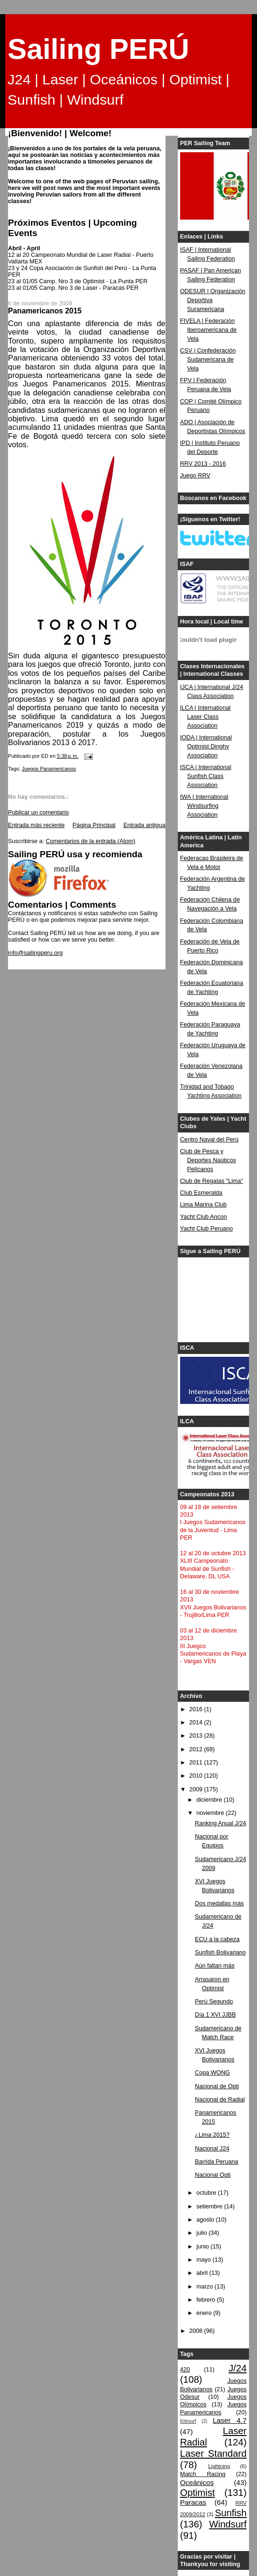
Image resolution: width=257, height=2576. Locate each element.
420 (185, 2369)
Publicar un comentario (38, 812)
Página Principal (94, 825)
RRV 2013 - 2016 (203, 463)
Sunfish (231, 2513)
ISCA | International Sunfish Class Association (205, 776)
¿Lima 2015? (212, 2135)
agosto (206, 2219)
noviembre (210, 1813)
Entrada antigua (145, 825)
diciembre (210, 1800)
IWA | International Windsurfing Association (204, 806)
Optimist (197, 2492)
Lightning (219, 2466)
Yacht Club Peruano (206, 1228)
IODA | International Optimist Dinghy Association (206, 746)
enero (204, 2313)
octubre (207, 2193)
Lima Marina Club (203, 1204)
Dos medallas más (219, 1903)
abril (202, 2273)
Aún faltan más (214, 1965)
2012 (196, 1749)
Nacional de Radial (220, 2099)
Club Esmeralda (201, 1193)
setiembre (210, 2206)
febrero (206, 2300)
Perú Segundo (214, 2001)
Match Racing (202, 2474)
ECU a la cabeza (217, 1939)
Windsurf (228, 2524)
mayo (204, 2259)
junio (203, 2246)
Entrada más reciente (36, 825)
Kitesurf (188, 2421)
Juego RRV (195, 475)
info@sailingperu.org (35, 953)
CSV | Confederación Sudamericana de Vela (208, 359)
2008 (196, 2331)
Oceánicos (197, 2482)
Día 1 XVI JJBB (215, 2014)
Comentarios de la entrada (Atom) (90, 841)
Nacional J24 (212, 2148)
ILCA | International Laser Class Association (205, 717)
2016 (196, 1709)
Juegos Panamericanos (49, 768)
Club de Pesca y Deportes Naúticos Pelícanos (208, 1160)
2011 (196, 1762)
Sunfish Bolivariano (220, 1952)
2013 (196, 1735)
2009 (196, 1789)
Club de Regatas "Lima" (211, 1181)
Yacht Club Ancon (203, 1217)
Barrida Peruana (216, 2161)
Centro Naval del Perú (209, 1139)
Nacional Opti (213, 2175)
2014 (196, 1722)
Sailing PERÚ (98, 49)
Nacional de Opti (217, 2086)
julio (202, 2233)
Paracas (193, 2502)
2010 (196, 1775)
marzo (205, 2286)
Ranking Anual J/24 (220, 1823)
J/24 (238, 2368)
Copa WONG (212, 2072)
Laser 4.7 (230, 2420)
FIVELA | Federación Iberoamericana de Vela (208, 330)
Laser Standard (213, 2453)
